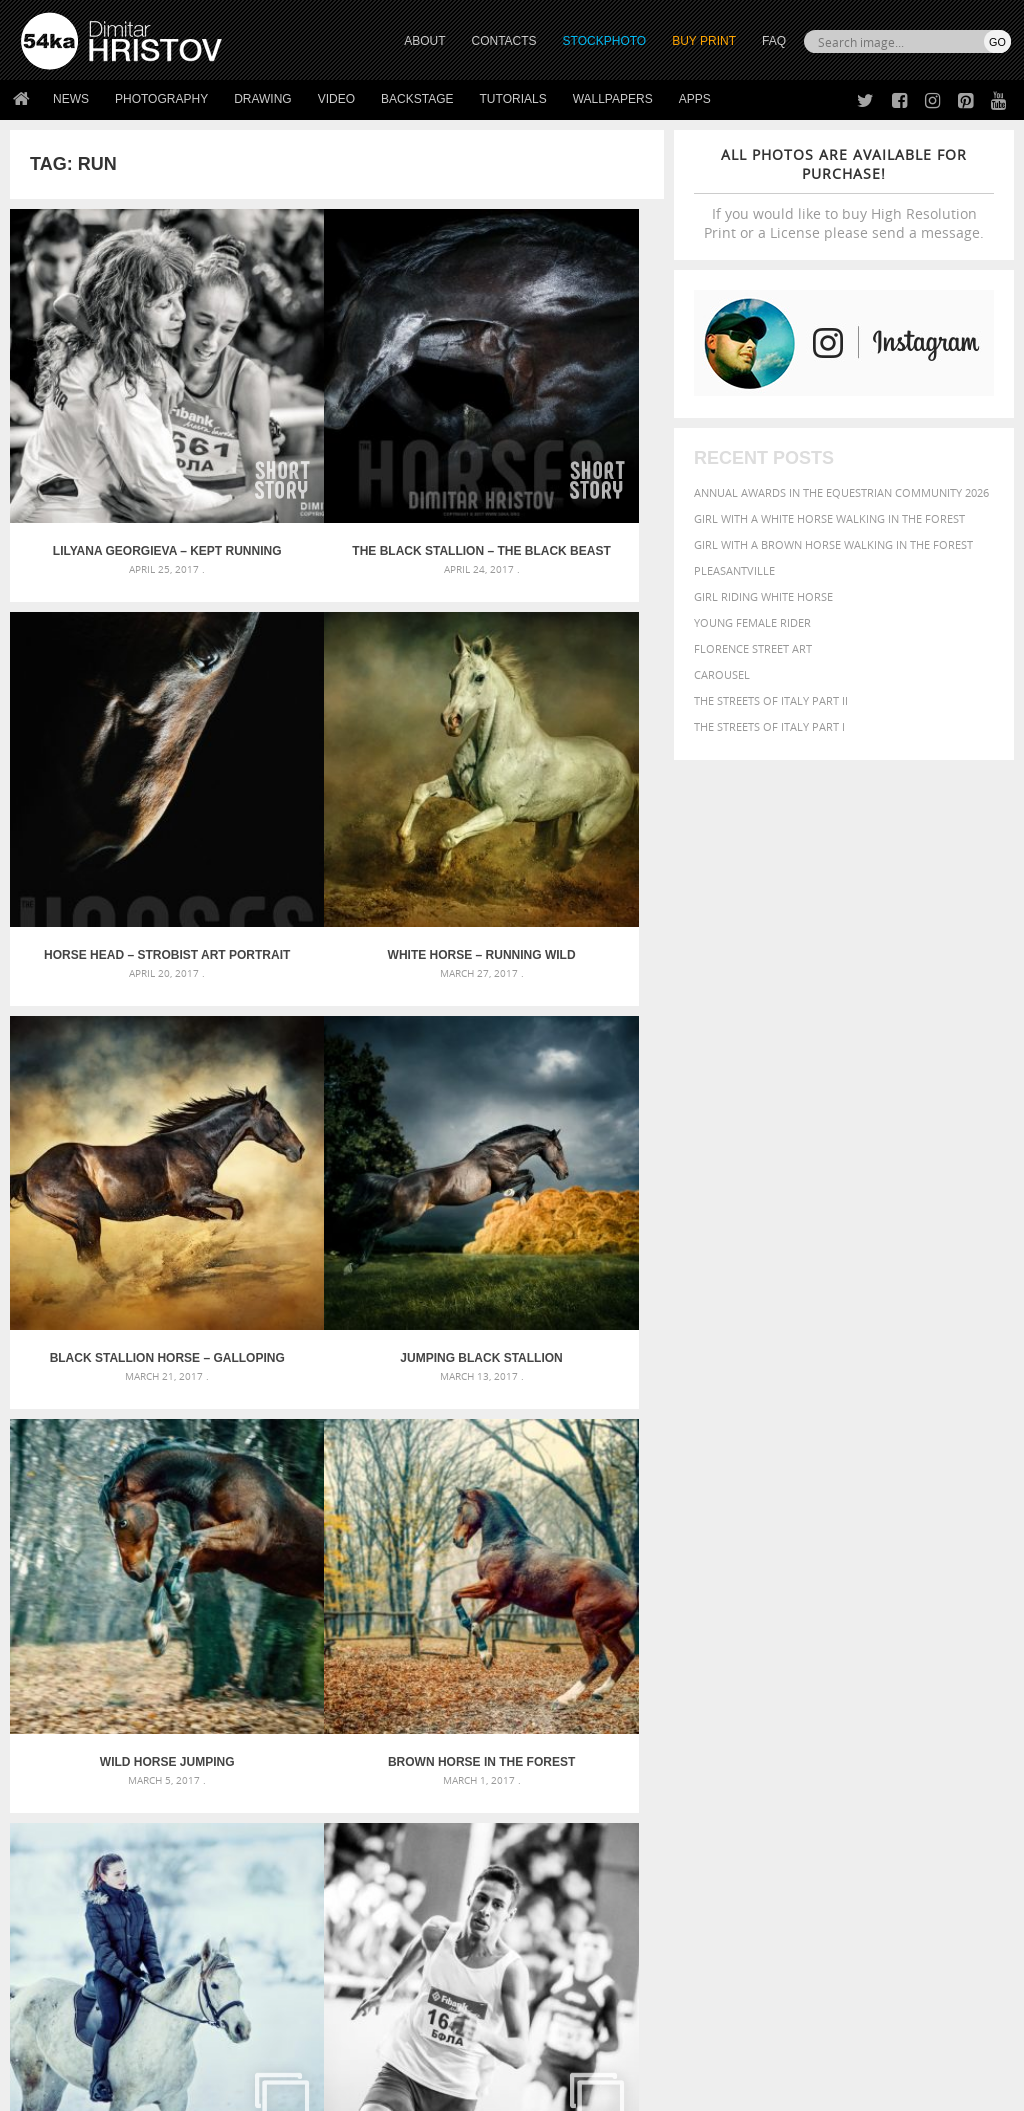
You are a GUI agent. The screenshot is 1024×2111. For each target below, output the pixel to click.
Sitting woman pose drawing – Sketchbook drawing (512, 1737)
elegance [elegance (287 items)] (817, 1679)
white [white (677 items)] (771, 1753)
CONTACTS (504, 41)
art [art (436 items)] (757, 1639)
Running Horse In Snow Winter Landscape (555, 1069)
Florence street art (753, 648)
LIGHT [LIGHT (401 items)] (945, 1695)
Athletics (119, 1376)
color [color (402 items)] (713, 1678)
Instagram (564, 1924)
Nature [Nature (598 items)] (803, 1713)
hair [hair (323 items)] (843, 1696)
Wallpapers (613, 99)
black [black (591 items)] (862, 1659)
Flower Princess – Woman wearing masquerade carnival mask (177, 1737)
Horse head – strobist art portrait (555, 455)
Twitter (557, 1872)
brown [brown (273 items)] (934, 1661)
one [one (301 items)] (845, 1715)
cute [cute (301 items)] (748, 1679)
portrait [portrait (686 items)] (820, 1733)
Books (285, 1921)
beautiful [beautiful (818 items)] (735, 1659)
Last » (464, 1455)
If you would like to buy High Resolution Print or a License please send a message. (844, 193)
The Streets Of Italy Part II (771, 700)
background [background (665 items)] (882, 1638)
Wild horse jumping (119, 1069)
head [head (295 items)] (870, 1696)
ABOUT (424, 41)
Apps (695, 99)
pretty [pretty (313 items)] (876, 1735)
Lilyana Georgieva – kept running (119, 455)
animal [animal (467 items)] (718, 1639)
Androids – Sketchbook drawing (457, 1641)
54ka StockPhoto (71, 1896)
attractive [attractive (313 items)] (799, 1640)
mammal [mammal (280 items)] (714, 1715)
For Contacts (306, 1971)
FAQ (774, 41)
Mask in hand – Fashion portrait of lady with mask (176, 1689)
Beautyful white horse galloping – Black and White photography (337, 1376)
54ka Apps (48, 1971)
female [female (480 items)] (772, 1695)
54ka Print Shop (66, 1871)
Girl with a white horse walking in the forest (829, 518)
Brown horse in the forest (336, 1069)
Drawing (263, 99)
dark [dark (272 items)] (776, 1679)
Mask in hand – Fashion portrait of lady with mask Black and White (177, 1665)
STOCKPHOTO (605, 41)
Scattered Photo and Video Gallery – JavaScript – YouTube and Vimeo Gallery (177, 1641)
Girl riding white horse (763, 596)
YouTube (558, 1976)
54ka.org (186, 2088)
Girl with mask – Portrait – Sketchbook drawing (504, 1689)
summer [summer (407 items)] (720, 1754)
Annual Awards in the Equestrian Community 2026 (841, 492)
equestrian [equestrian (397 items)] (881, 1678)
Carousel (722, 674)
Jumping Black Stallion (555, 762)
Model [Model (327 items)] (755, 1715)
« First (211, 1455)
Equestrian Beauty (229, 2042)
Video (336, 99)
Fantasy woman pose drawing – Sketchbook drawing (512, 1665)
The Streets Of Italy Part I (769, 726)
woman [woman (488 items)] (823, 1754)
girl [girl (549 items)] (814, 1695)
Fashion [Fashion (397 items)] (719, 1695)
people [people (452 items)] (715, 1734)
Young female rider (752, 622)
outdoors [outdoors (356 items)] (952, 1715)
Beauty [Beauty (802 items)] (808, 1659)
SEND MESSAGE (879, 1926)
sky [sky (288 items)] (905, 1735)
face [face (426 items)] (978, 1678)
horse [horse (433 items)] (905, 1695)
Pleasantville (734, 570)
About (284, 1871)
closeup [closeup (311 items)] (975, 1661)
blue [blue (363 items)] (900, 1660)
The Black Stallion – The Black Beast (337, 455)
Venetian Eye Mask (348, 2042)
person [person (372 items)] (761, 1734)
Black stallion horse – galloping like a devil (337, 762)
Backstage (417, 99)
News (71, 99)
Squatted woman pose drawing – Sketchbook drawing (512, 1713)
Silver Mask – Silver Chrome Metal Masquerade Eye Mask (177, 1713)
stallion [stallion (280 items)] (938, 1735)
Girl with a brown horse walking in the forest (833, 544)
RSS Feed (437, 2042)
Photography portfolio (93, 1921)
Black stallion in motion (555, 1376)
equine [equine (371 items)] (941, 1678)
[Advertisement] (516, 1528)
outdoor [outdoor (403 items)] (888, 1714)
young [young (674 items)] (878, 1753)
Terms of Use (297, 2088)
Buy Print (704, 41)
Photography (161, 99)
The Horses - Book (73, 1946)
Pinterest (561, 1950)
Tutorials (513, 99)
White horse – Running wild (119, 762)
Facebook (562, 1898)
